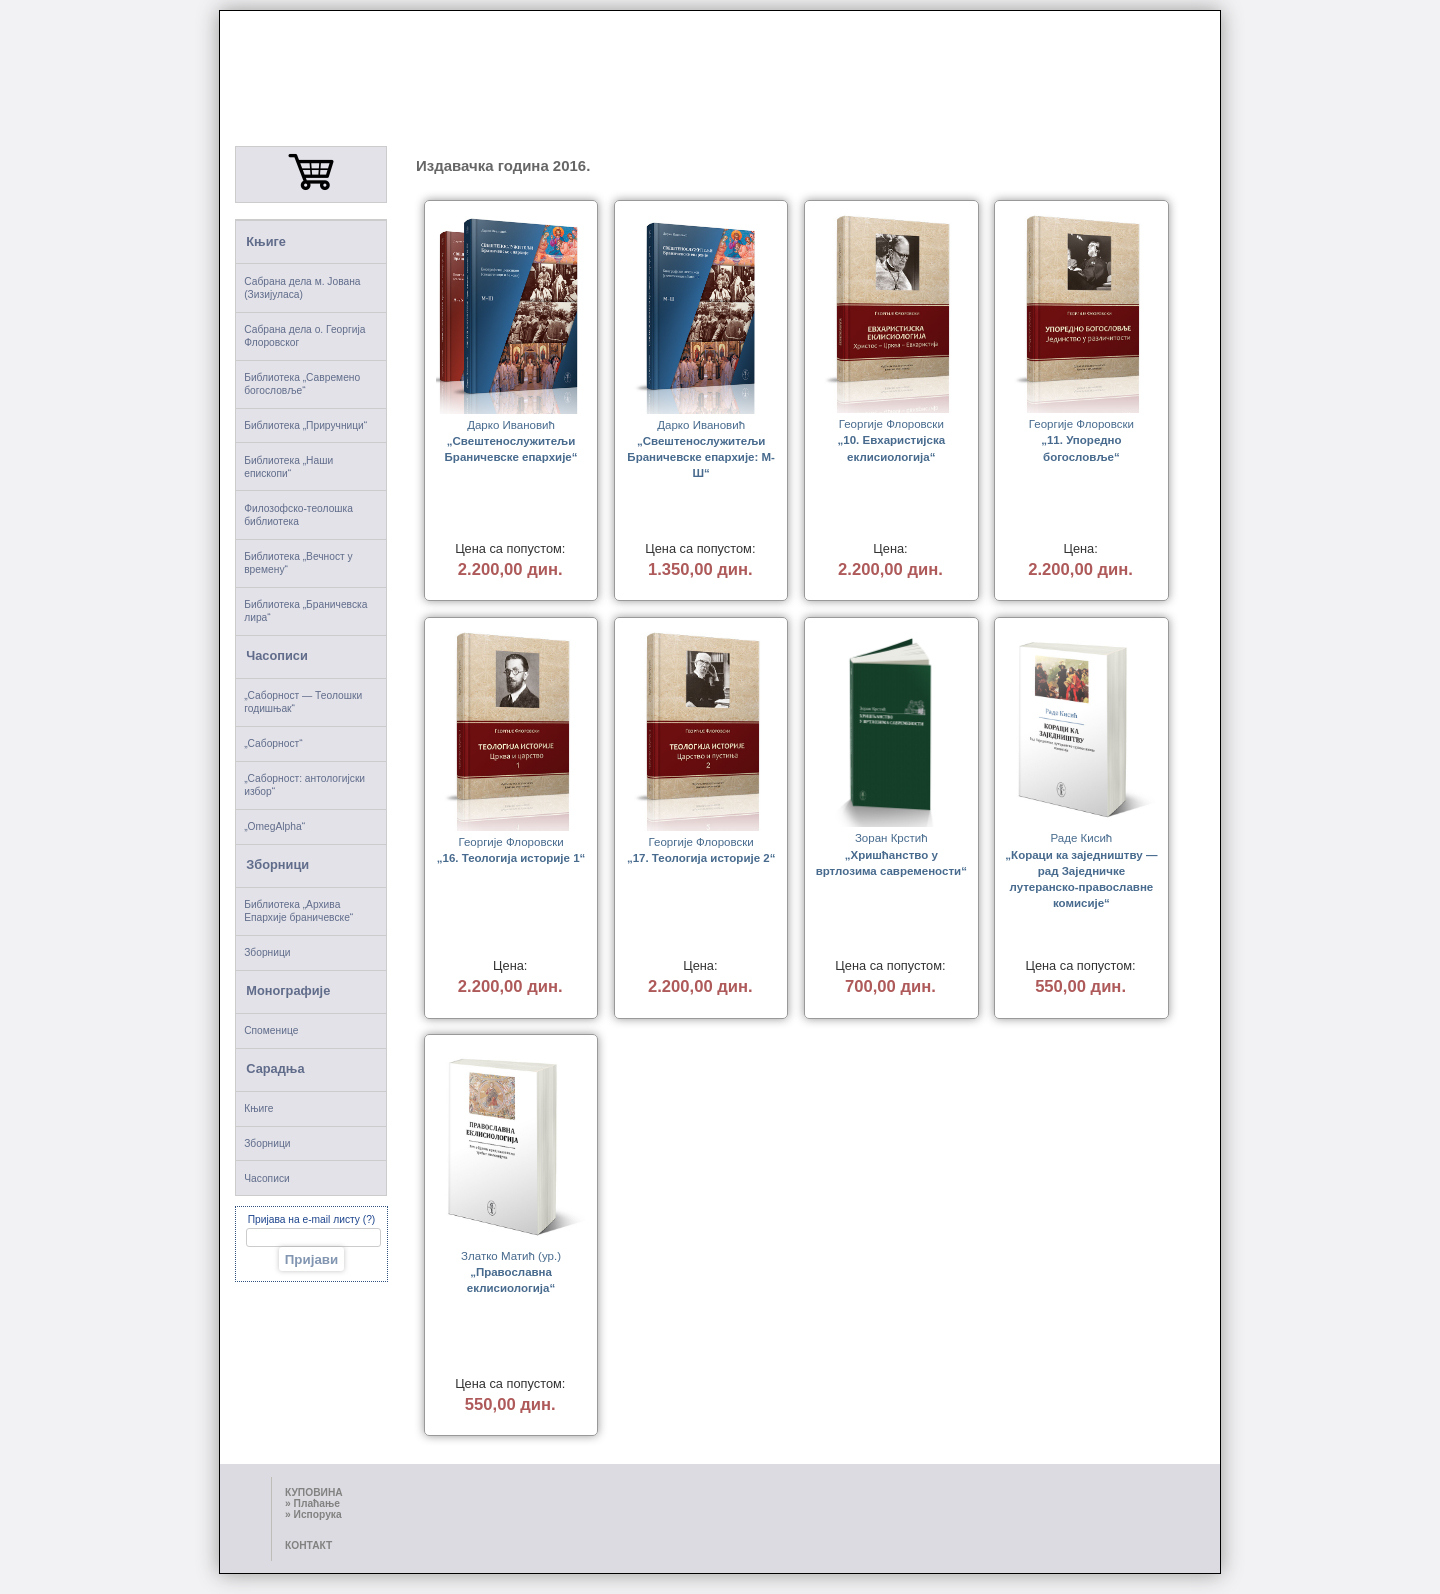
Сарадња (275, 1068)
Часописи (277, 655)
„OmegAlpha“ (274, 826)
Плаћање (317, 1503)
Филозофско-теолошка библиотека (298, 515)
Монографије (288, 990)
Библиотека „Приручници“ (305, 425)
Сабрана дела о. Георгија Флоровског (304, 336)
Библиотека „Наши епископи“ (288, 467)
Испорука (318, 1514)
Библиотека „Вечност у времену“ (298, 563)
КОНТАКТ (308, 1545)
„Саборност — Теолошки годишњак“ (303, 702)
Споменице (271, 1030)
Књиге (266, 241)
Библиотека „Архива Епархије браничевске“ (298, 911)
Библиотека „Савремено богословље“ (302, 384)
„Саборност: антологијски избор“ (304, 785)
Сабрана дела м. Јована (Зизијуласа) (302, 288)
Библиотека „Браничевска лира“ (305, 611)
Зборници (277, 864)
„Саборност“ (273, 743)
